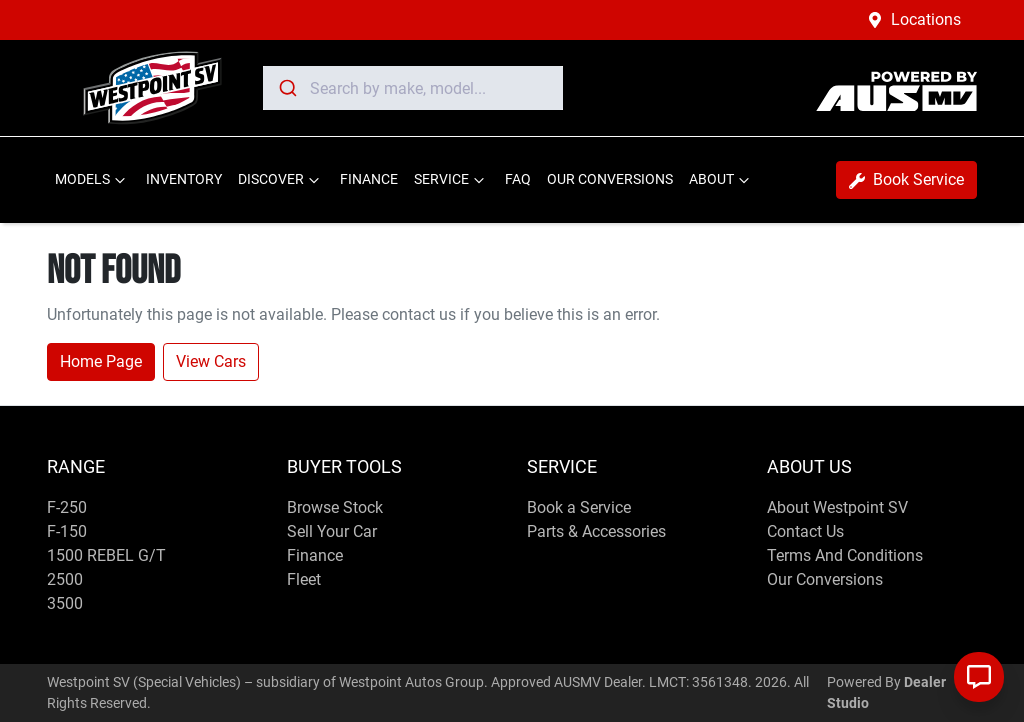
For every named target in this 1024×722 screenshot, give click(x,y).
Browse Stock (335, 507)
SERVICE (451, 180)
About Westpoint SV (837, 507)
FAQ (518, 179)
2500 (65, 579)
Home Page (101, 361)
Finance (315, 555)
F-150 (67, 531)
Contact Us (805, 531)
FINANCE (369, 179)
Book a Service (579, 507)
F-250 (67, 507)
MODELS (92, 180)
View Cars (211, 361)
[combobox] (413, 88)
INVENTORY (184, 179)
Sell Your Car (332, 531)
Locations (926, 19)
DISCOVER (281, 180)
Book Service (906, 179)
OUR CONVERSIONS (610, 179)
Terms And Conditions (845, 555)
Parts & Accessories (596, 531)
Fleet (304, 579)
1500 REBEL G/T (106, 555)
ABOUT (721, 180)
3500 (65, 603)
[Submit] (286, 88)
